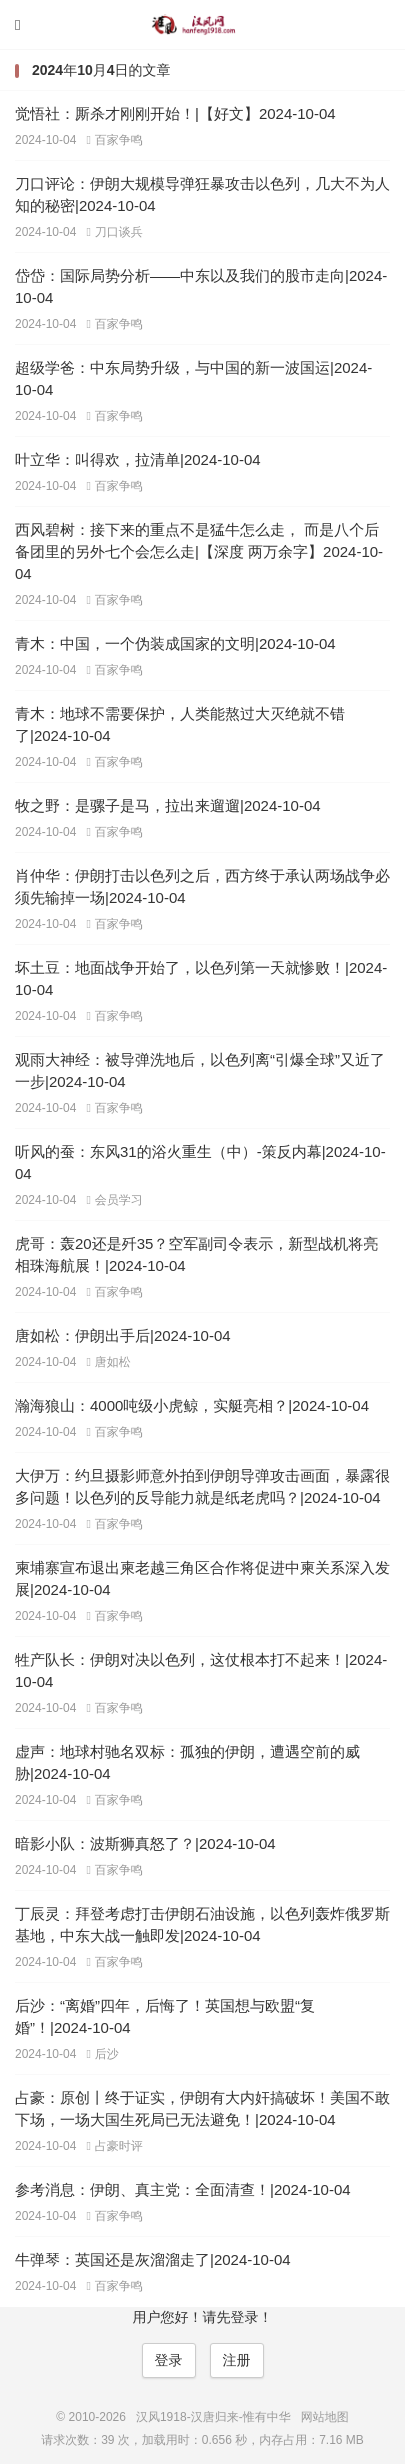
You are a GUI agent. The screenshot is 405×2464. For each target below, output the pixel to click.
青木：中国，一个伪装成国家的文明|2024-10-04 (175, 643)
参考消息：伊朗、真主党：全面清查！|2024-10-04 (183, 2189)
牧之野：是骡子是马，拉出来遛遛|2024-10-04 (168, 805)
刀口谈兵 (114, 232)
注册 (237, 2360)
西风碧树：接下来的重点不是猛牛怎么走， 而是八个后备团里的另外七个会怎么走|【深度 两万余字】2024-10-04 (199, 551)
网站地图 (325, 2417)
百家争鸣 (114, 140)
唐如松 (108, 1362)
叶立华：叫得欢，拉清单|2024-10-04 (138, 459)
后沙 (102, 2054)
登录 (169, 2360)
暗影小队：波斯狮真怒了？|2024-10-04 (145, 1843)
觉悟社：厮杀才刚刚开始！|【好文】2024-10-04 (175, 113)
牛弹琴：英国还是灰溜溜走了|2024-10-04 (153, 2259)
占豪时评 (114, 2146)
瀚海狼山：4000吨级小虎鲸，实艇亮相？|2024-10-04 (192, 1405)
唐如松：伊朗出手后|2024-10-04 (123, 1335)
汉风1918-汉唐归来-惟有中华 (203, 25)
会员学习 (114, 1200)
